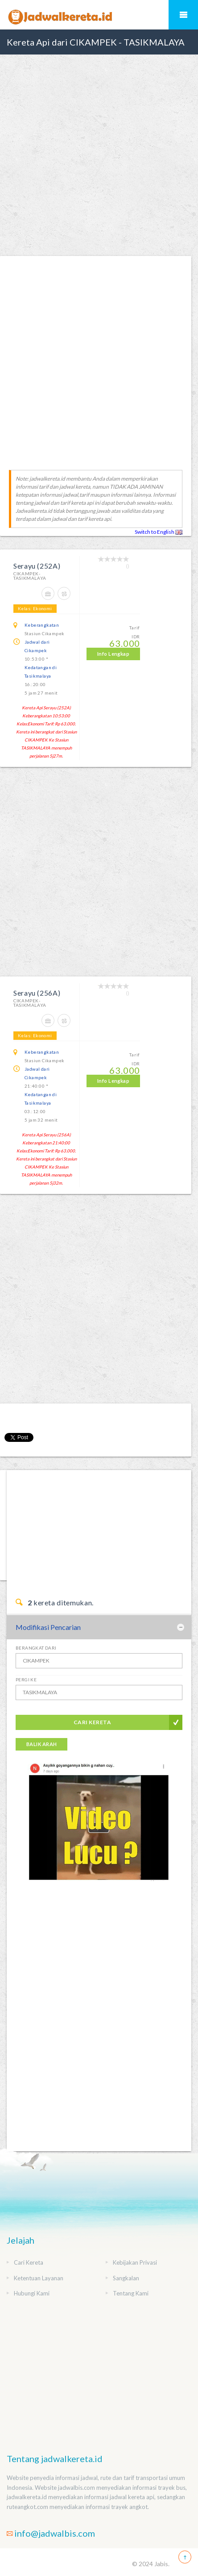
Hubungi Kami (32, 2293)
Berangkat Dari (36, 1647)
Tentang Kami (130, 2293)
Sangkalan (126, 2278)
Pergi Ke (26, 1679)
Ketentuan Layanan (38, 2278)
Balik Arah (41, 1744)
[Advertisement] (99, 154)
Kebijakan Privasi (135, 2262)
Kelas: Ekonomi (35, 608)
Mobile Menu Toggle (183, 14)
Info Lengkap (113, 654)
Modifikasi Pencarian (48, 1627)
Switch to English (158, 531)
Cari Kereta (92, 1722)
